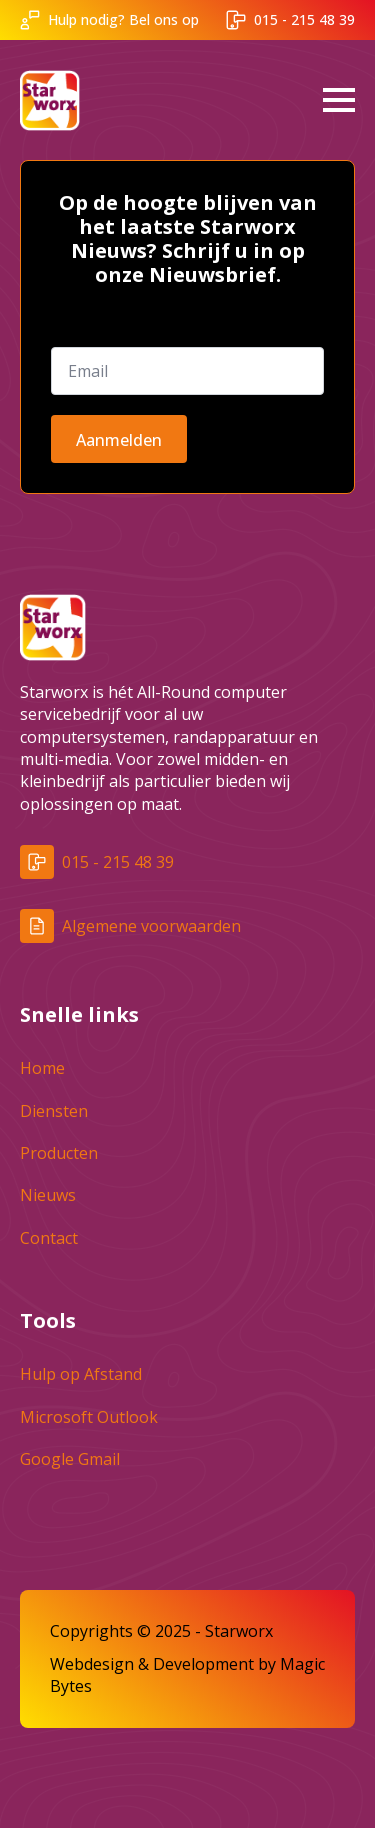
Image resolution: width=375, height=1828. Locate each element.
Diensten (54, 1111)
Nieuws (48, 1195)
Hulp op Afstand (81, 1374)
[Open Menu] (339, 100)
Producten (59, 1153)
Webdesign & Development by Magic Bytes (187, 1675)
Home (42, 1068)
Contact (49, 1238)
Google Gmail (70, 1459)
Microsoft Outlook (89, 1417)
